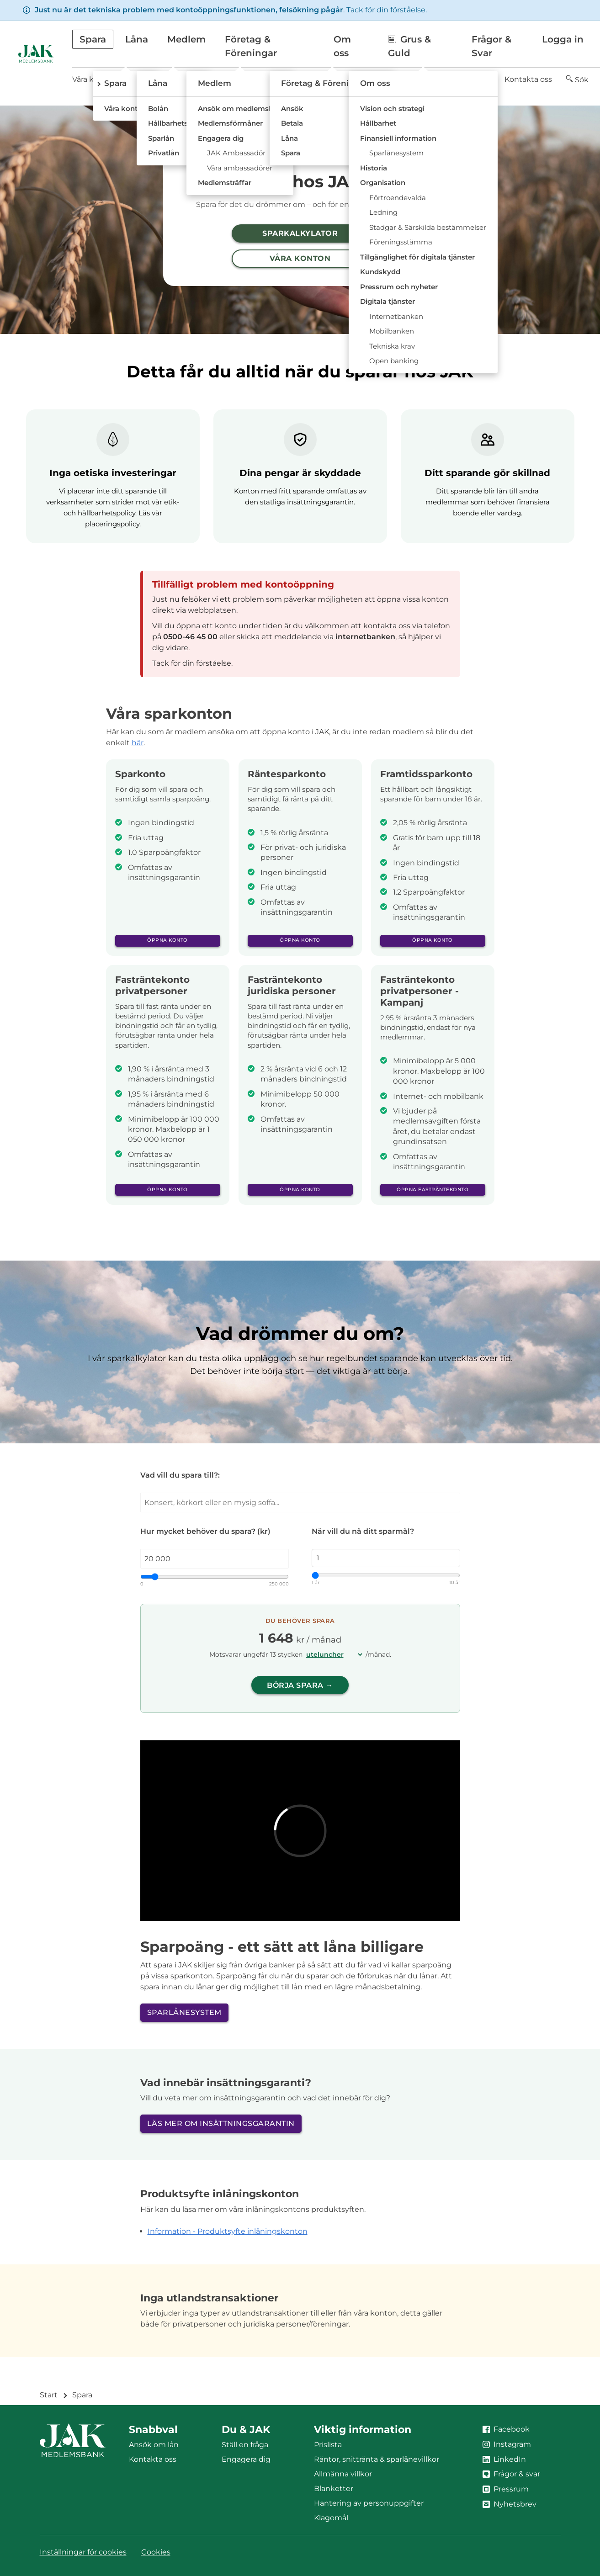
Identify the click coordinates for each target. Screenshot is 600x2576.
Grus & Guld (409, 46)
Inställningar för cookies (83, 2552)
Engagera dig (246, 2459)
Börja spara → (300, 1685)
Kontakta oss (528, 79)
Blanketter (333, 2488)
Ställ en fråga (245, 2444)
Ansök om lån (154, 2444)
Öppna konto (167, 940)
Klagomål (331, 2517)
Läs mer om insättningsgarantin (221, 2123)
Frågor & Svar (491, 46)
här (137, 742)
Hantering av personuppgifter (369, 2503)
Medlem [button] (186, 39)
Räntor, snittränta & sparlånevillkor (376, 2459)
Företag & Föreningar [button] (251, 46)
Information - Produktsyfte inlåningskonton (228, 2231)
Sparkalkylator (300, 233)
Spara (82, 2394)
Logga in (563, 39)
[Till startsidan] (36, 53)
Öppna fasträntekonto (432, 1190)
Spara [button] (93, 39)
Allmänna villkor (343, 2474)
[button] (577, 79)
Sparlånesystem (184, 2012)
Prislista (328, 2444)
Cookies (155, 2552)
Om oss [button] (342, 46)
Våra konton (94, 79)
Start (49, 2394)
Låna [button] (136, 39)
